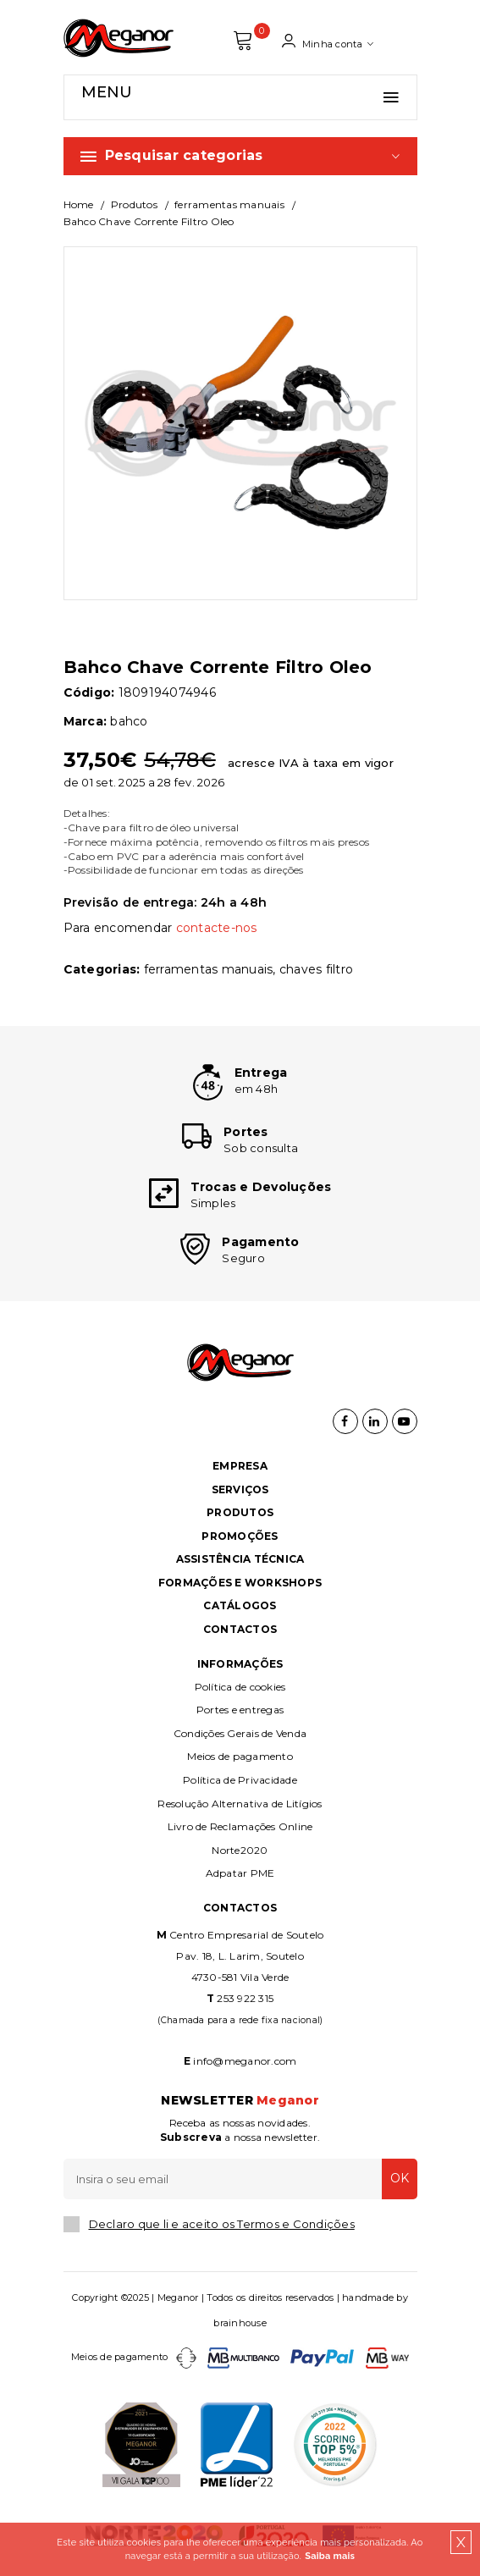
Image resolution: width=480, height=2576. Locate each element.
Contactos (240, 1629)
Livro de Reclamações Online (240, 1826)
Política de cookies (240, 1686)
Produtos (134, 204)
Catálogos (239, 1605)
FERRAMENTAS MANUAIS (229, 204)
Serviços (240, 1489)
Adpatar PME (240, 1873)
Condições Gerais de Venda (240, 1733)
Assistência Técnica (240, 1559)
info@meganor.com (244, 2061)
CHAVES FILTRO (316, 969)
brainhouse (240, 2323)
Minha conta (327, 41)
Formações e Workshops (240, 1582)
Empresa (240, 1465)
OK (399, 2178)
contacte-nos (216, 927)
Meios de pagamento (240, 1756)
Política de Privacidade (240, 1779)
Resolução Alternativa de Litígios (239, 1803)
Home (78, 204)
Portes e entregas (240, 1709)
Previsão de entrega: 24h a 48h (165, 902)
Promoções (239, 1536)
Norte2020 (240, 1850)
